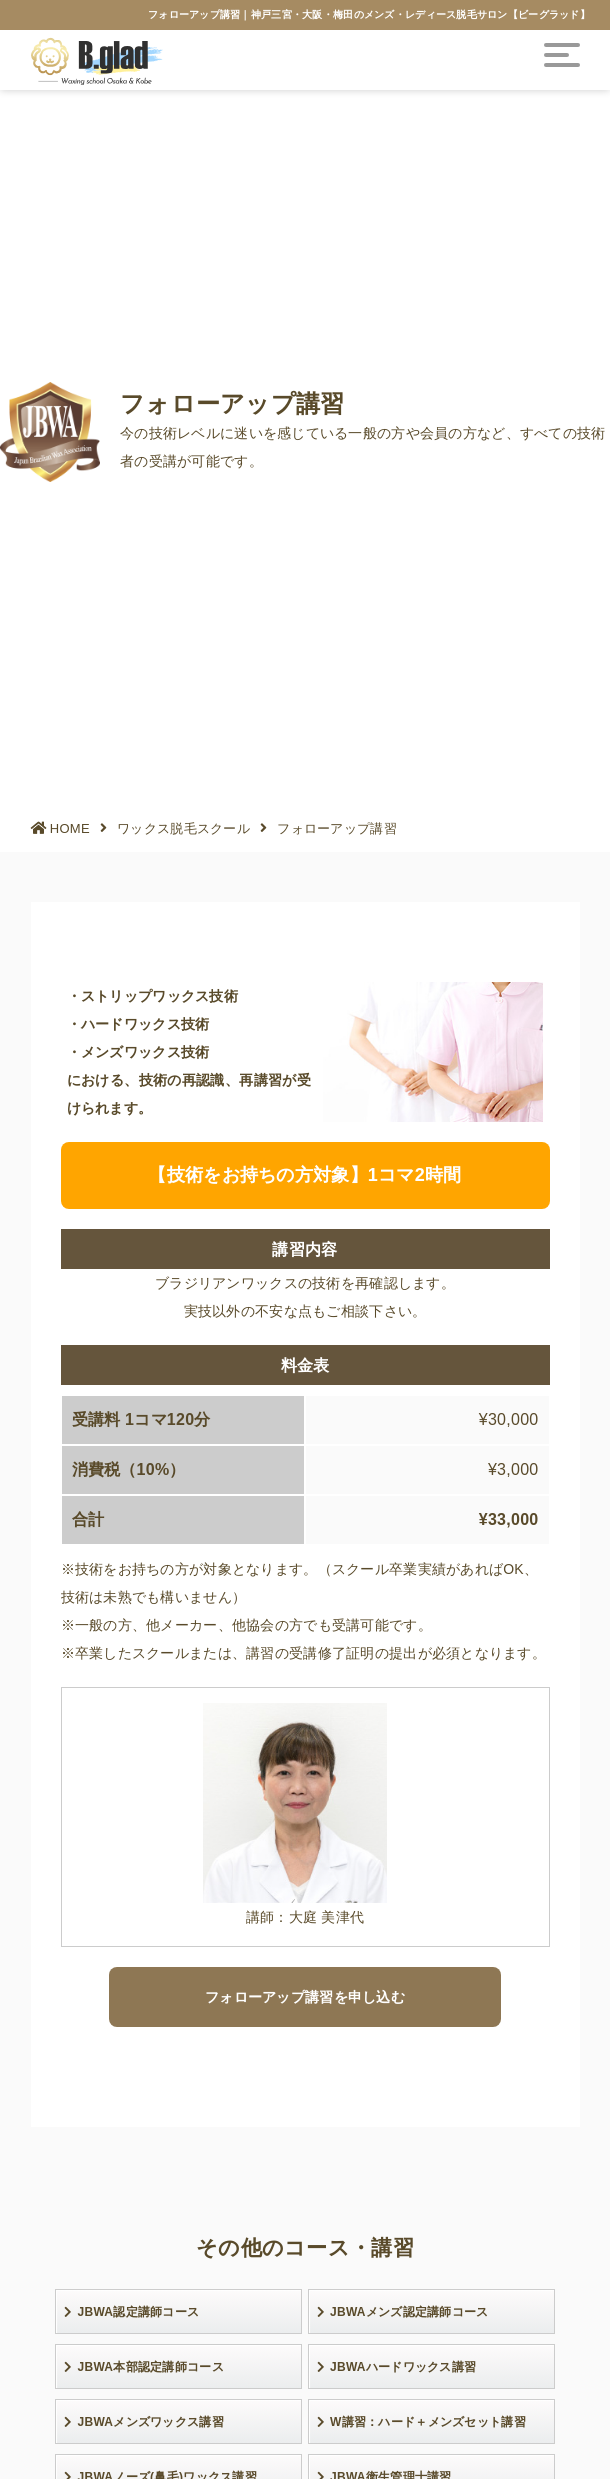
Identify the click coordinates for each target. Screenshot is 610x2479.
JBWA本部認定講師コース (144, 2367)
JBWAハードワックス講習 (397, 2367)
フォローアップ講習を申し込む (305, 1997)
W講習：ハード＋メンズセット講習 (421, 2422)
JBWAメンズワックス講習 (144, 2422)
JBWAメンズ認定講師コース (403, 2312)
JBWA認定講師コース (131, 2312)
